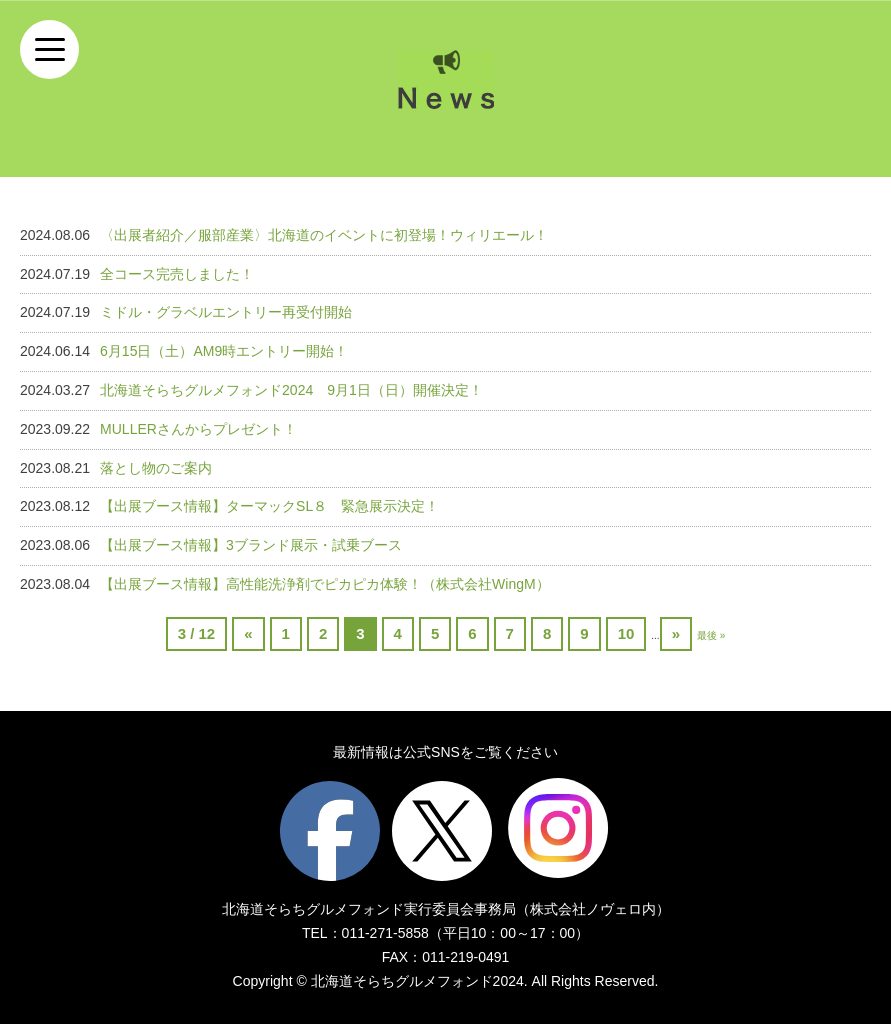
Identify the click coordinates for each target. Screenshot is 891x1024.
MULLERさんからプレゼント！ (198, 429)
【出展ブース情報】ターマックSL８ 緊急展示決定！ (269, 506)
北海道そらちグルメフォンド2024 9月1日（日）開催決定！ (291, 390)
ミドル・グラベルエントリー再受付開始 (226, 312)
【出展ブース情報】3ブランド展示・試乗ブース (251, 545)
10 (626, 633)
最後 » (711, 635)
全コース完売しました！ (177, 274)
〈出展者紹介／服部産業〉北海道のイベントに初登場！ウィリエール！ (324, 235)
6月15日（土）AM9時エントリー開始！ (224, 351)
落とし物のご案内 (156, 468)
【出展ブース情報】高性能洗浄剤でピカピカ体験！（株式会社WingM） (325, 584)
